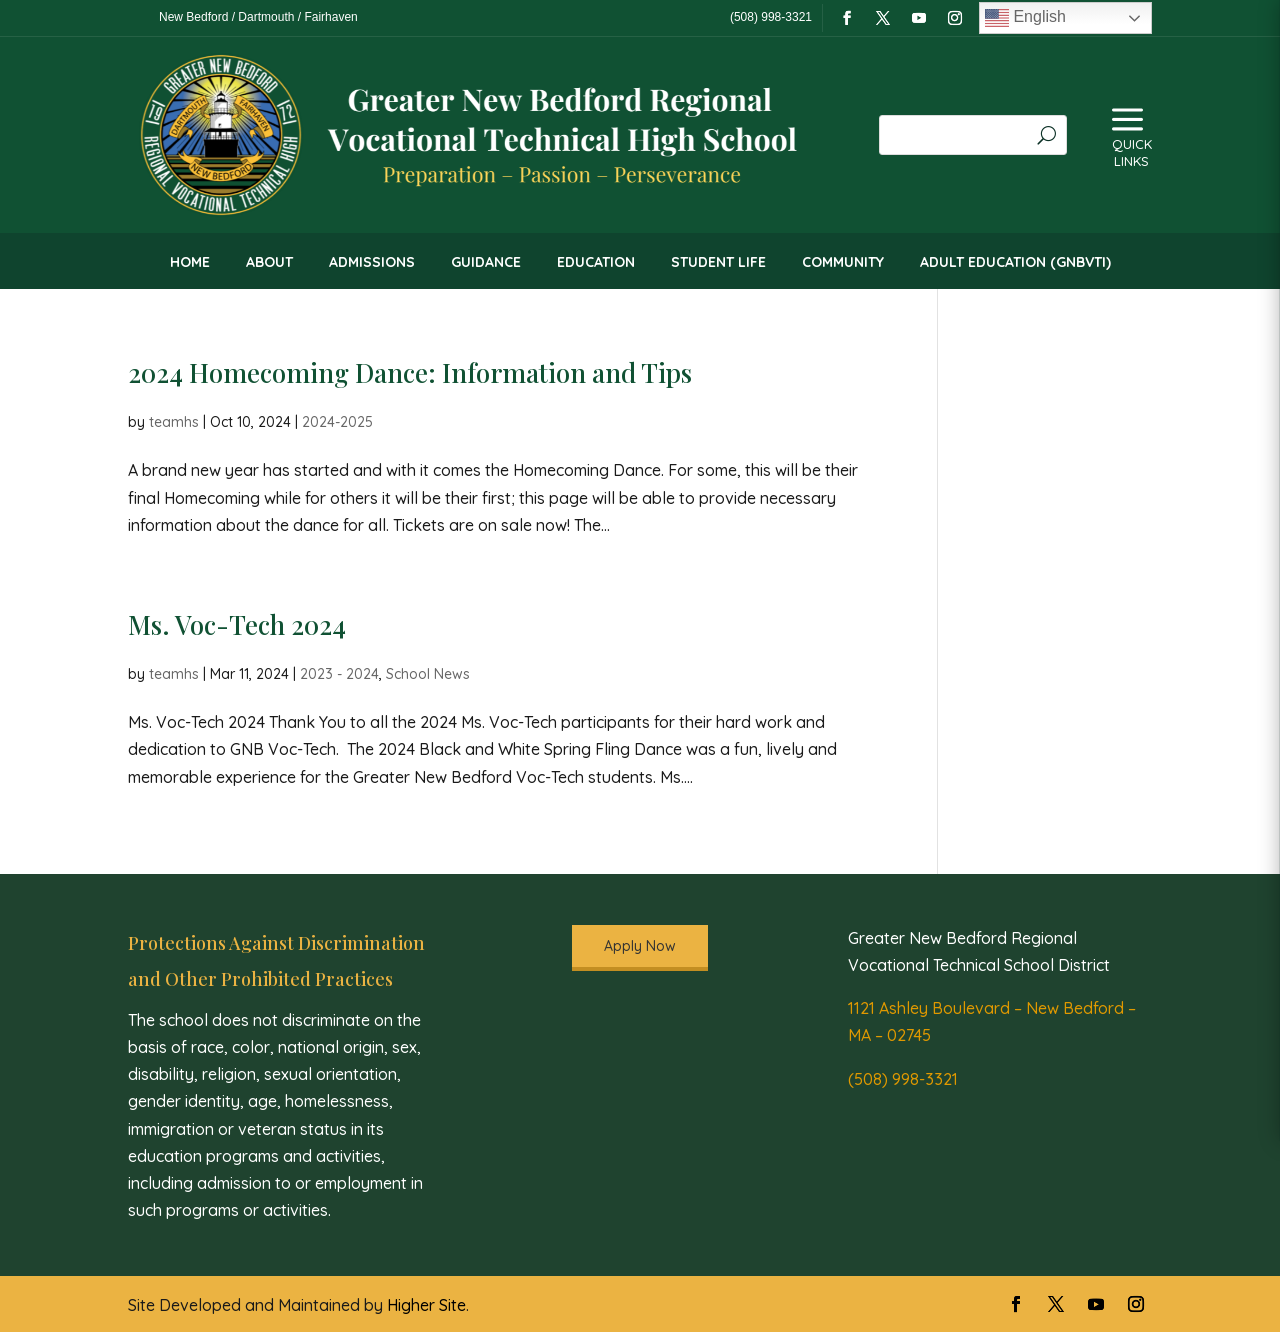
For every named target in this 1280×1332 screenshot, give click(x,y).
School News (428, 674)
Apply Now (640, 946)
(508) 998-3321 (903, 1079)
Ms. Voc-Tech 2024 (237, 624)
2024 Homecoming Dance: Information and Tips (410, 372)
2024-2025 (337, 422)
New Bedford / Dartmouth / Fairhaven (258, 17)
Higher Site (426, 1305)
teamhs (174, 422)
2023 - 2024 (339, 674)
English (1025, 18)
